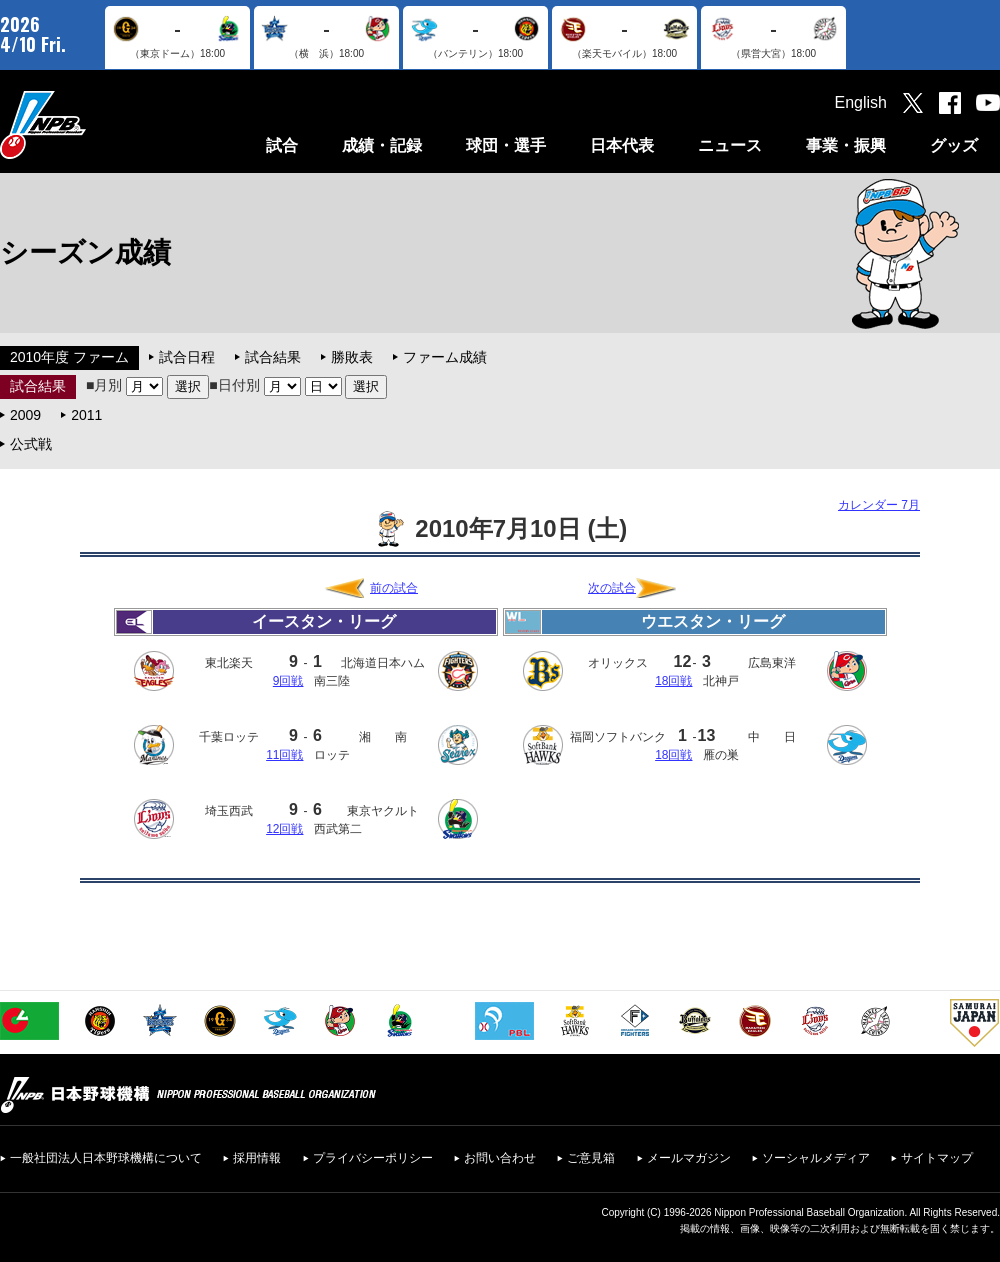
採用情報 (257, 1158)
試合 (282, 145)
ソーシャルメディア (816, 1158)
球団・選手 (506, 145)
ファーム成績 (445, 357)
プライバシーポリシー (373, 1158)
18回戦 (673, 681)
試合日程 (187, 357)
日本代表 (622, 145)
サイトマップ (937, 1158)
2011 (86, 415)
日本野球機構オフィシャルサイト (93, 124)
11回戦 (284, 755)
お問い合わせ (500, 1158)
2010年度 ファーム (69, 357)
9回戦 (288, 681)
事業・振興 (846, 145)
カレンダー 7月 (879, 505)
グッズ (954, 145)
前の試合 (394, 588)
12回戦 (284, 829)
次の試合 (612, 588)
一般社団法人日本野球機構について (106, 1158)
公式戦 (31, 444)
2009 (25, 415)
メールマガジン (689, 1158)
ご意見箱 (591, 1158)
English (861, 102)
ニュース (730, 145)
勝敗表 (352, 357)
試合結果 (273, 357)
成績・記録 (382, 145)
